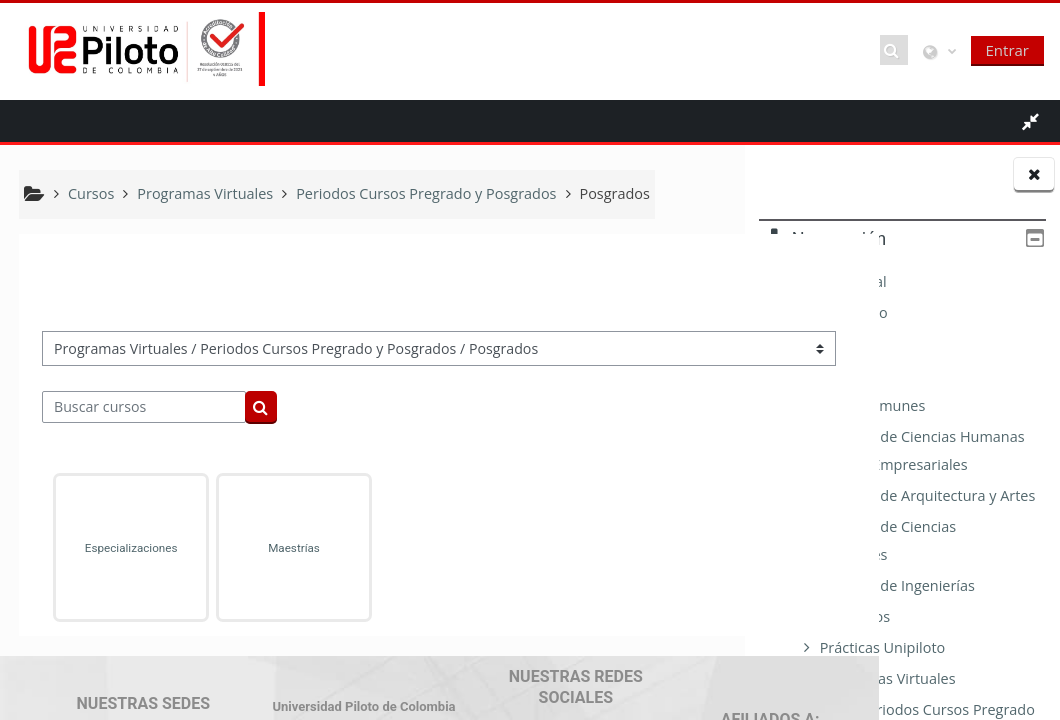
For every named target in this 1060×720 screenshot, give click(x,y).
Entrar (1007, 50)
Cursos (803, 374)
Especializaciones (116, 548)
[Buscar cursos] (144, 407)
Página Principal (833, 281)
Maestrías (253, 548)
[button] (894, 49)
